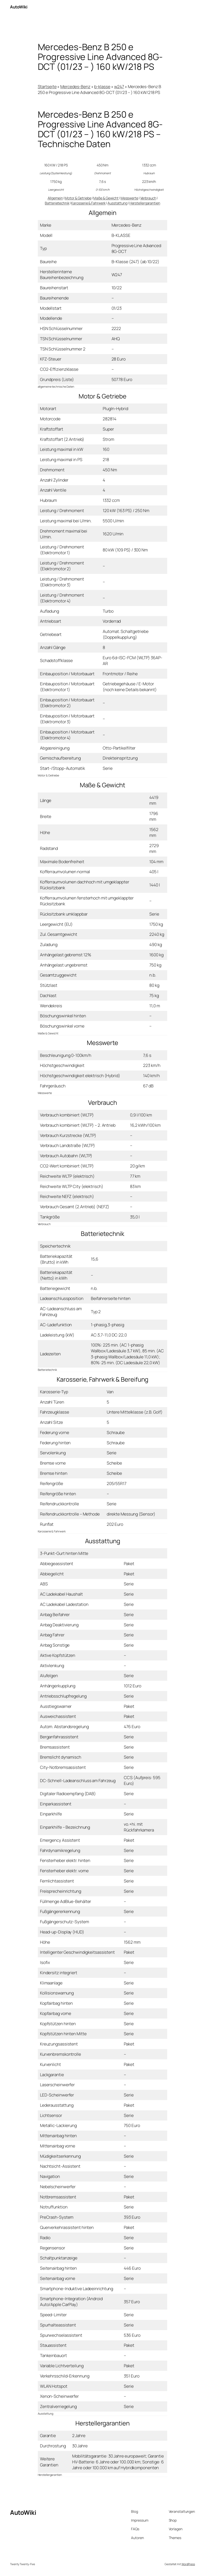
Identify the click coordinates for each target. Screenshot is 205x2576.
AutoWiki (18, 7)
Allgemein (55, 198)
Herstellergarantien (144, 203)
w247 (119, 86)
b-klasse (102, 86)
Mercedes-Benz (75, 86)
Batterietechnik (57, 203)
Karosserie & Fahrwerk (88, 203)
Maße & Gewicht (106, 198)
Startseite (47, 86)
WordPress (188, 2564)
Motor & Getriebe (78, 198)
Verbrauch (148, 198)
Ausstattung (117, 203)
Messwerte (129, 198)
